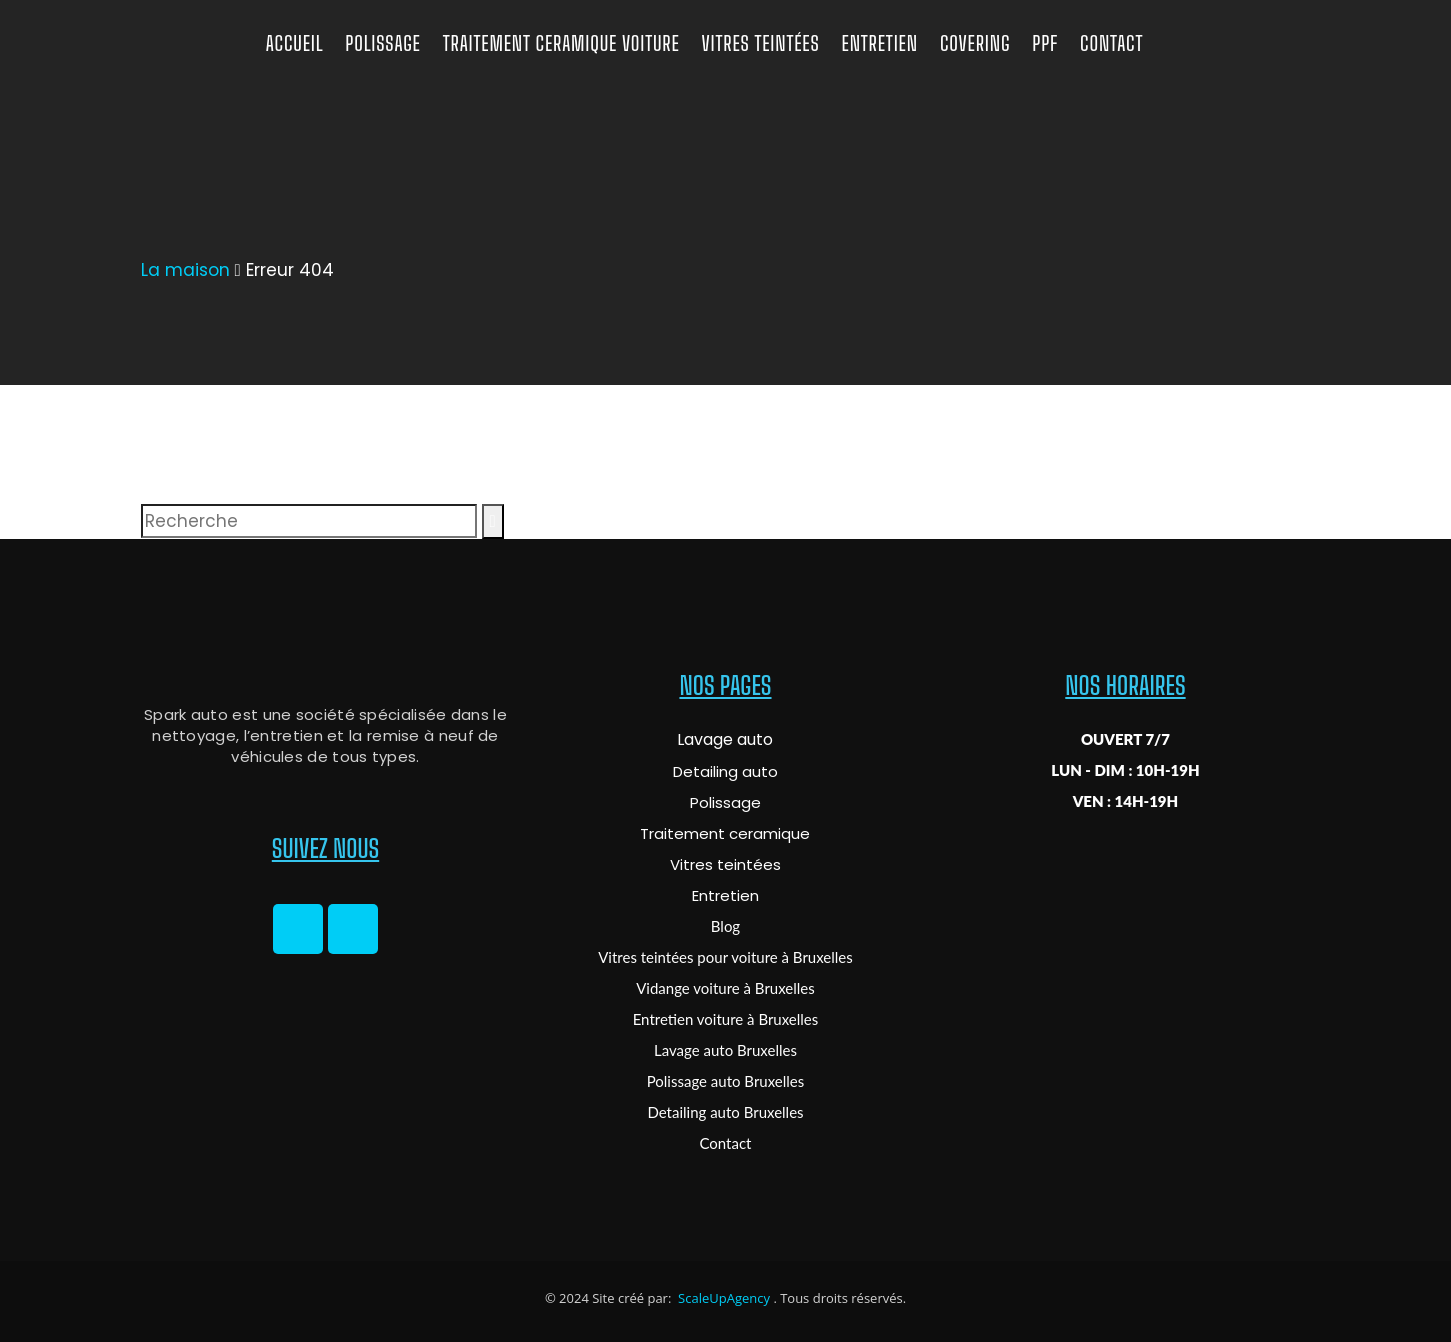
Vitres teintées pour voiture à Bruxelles (725, 957)
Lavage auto (725, 739)
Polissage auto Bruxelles (726, 1081)
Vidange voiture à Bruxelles (725, 988)
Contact (725, 1143)
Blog (725, 926)
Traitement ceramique (725, 833)
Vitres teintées (725, 864)
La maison (185, 270)
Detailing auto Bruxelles (725, 1112)
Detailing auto (725, 771)
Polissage (725, 802)
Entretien (725, 895)
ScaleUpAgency (722, 1298)
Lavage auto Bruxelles (725, 1050)
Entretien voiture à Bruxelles (726, 1019)
